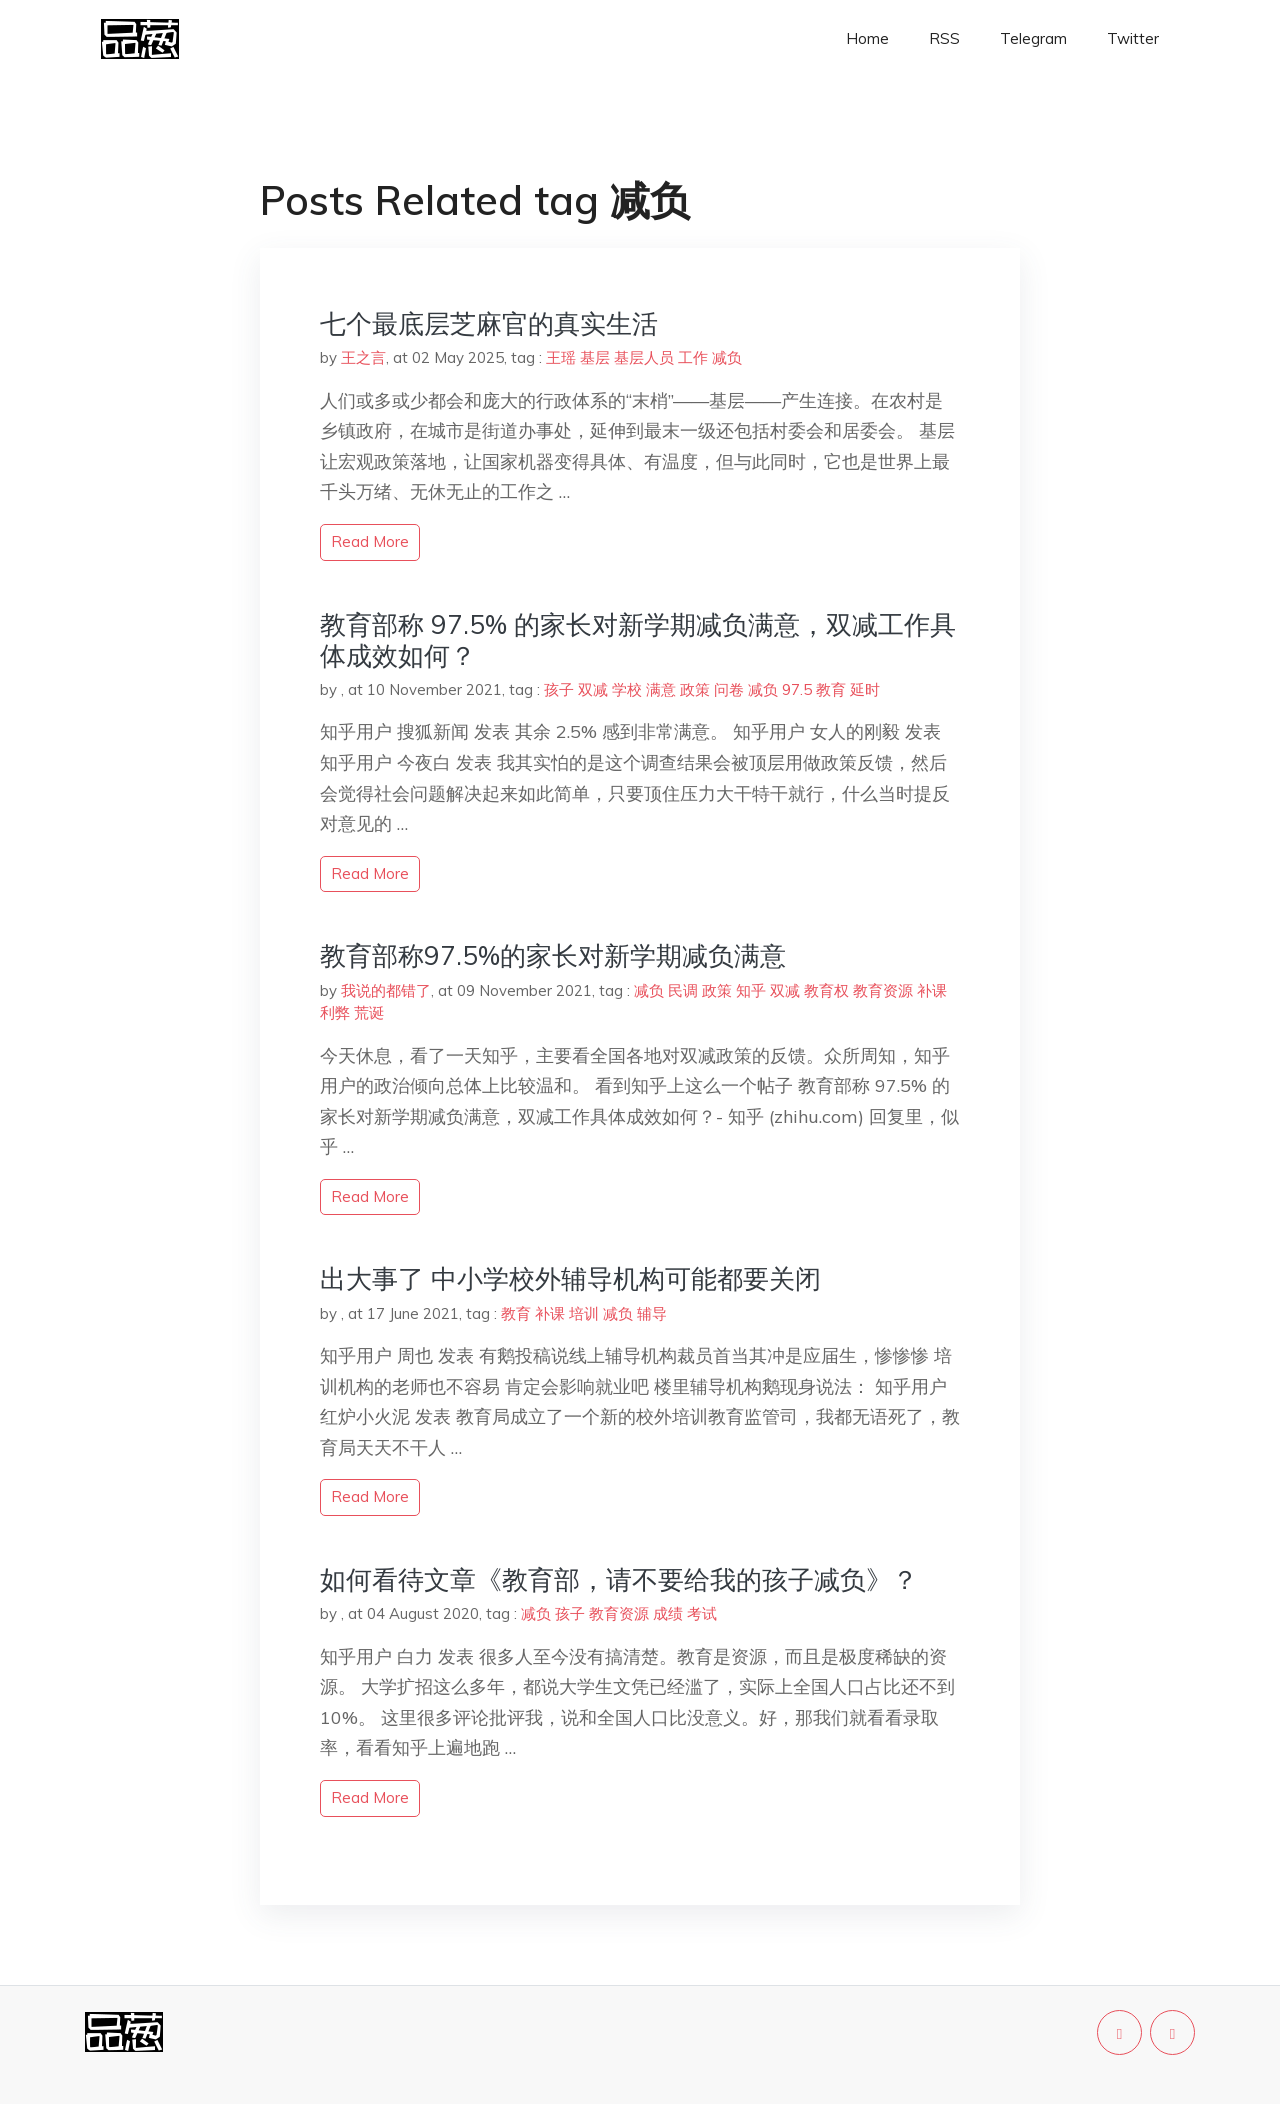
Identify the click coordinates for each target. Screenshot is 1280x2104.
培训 (584, 1313)
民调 (683, 990)
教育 (831, 689)
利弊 (335, 1012)
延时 (865, 689)
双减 (593, 689)
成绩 (668, 1613)
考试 (702, 1613)
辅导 (652, 1313)
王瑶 (561, 357)
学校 (627, 689)
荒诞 (369, 1012)
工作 (693, 357)
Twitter (1133, 38)
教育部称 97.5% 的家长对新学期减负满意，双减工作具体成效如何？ (638, 640)
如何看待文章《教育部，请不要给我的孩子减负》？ (619, 1579)
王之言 (363, 357)
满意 (661, 689)
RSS (944, 38)
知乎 (751, 990)
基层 (595, 357)
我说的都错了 (386, 990)
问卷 (729, 689)
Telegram (1033, 38)
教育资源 (883, 990)
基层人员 (644, 357)
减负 (727, 357)
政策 (695, 689)
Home (867, 38)
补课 (932, 990)
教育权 (826, 990)
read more (370, 541)
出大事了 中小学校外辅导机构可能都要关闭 (570, 1278)
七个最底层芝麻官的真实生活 (489, 323)
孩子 (559, 689)
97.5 (797, 689)
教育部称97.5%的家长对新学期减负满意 (553, 955)
